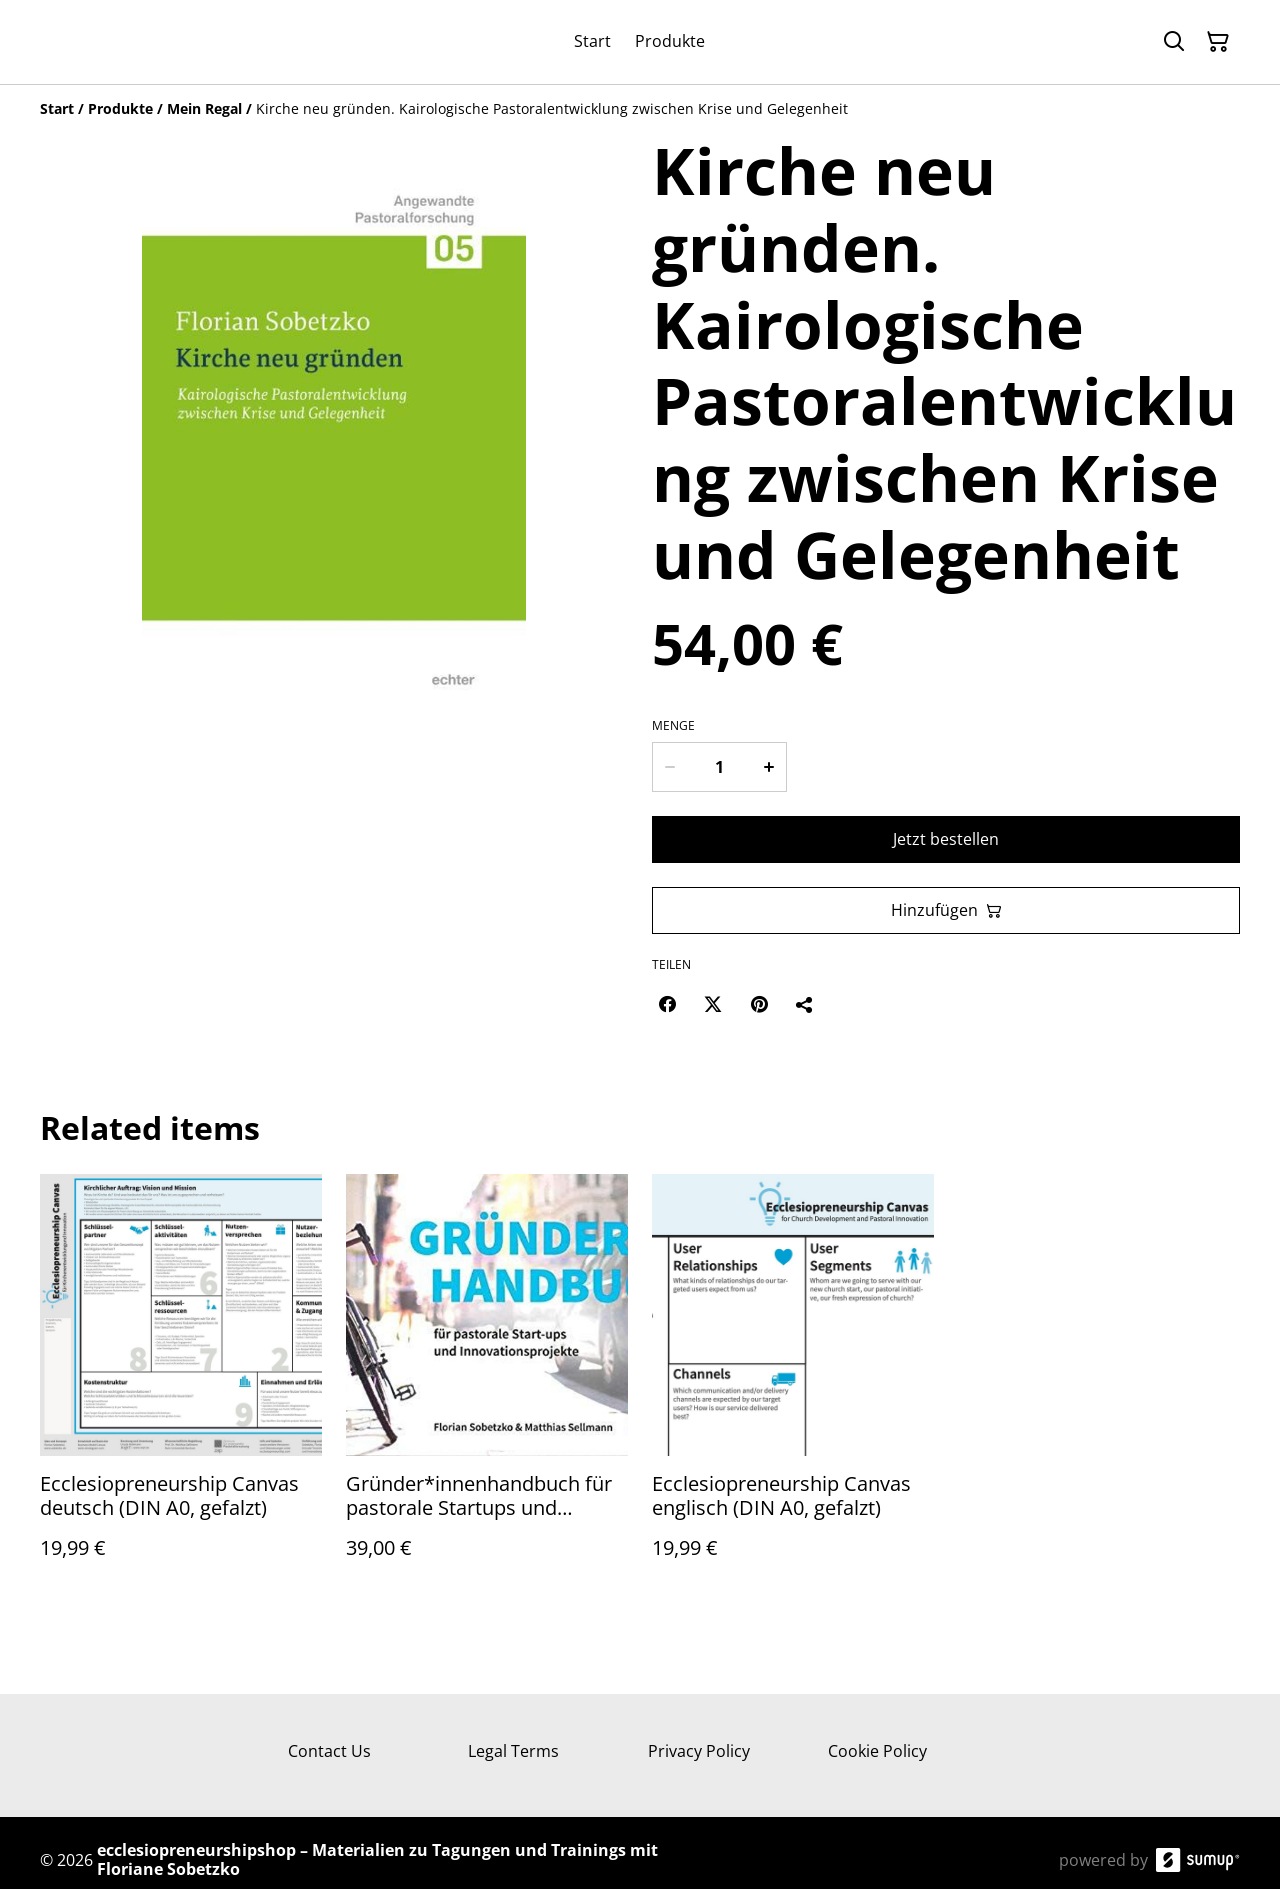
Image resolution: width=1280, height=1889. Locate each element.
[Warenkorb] (1218, 42)
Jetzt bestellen (946, 839)
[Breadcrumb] (640, 109)
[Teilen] (805, 1004)
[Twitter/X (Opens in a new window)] (713, 1004)
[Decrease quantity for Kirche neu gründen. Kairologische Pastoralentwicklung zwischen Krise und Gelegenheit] (669, 767)
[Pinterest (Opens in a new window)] (759, 1004)
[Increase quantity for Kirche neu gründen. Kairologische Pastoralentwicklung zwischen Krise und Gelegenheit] (770, 767)
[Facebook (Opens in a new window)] (667, 1004)
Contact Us (329, 1751)
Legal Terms (513, 1751)
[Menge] (719, 767)
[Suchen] (1174, 42)
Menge (673, 726)
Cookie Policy (877, 1751)
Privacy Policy (699, 1751)
